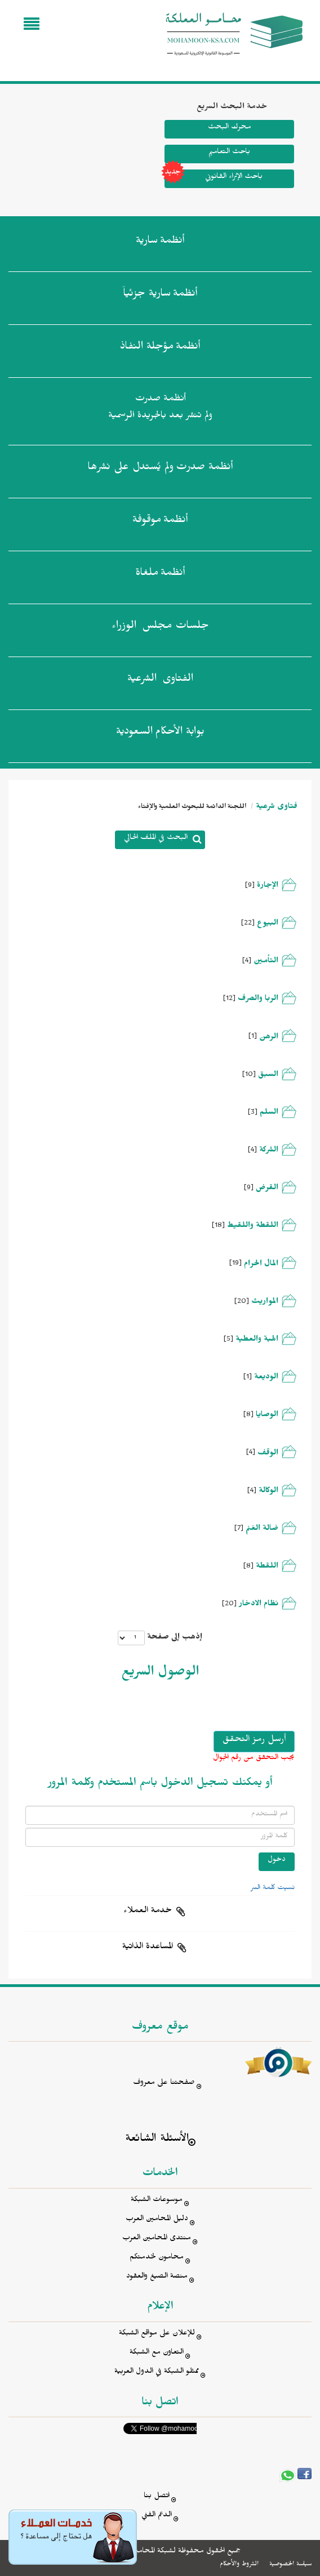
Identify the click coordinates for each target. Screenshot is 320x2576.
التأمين (266, 962)
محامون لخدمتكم (157, 2258)
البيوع (267, 924)
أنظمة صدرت (160, 469)
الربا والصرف (258, 999)
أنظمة (160, 242)
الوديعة (266, 1378)
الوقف (267, 1454)
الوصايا (267, 1416)
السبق (268, 1076)
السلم (269, 1113)
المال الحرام (261, 1265)
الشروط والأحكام (239, 2565)
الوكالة (268, 1492)
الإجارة (267, 886)
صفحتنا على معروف (164, 2083)
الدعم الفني (156, 2516)
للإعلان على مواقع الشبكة (157, 2334)
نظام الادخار (258, 1605)
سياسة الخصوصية (290, 2565)
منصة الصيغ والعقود (157, 2277)
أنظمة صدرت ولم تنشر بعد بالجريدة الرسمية (160, 408)
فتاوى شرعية (276, 807)
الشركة (268, 1151)
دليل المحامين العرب (157, 2220)
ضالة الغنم (262, 1529)
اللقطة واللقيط (252, 1226)
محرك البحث (229, 128)
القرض (267, 1189)
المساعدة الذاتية (147, 1947)
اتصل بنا (157, 2497)
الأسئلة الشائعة (157, 2140)
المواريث (264, 1302)
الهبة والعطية (256, 1340)
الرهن (268, 1038)
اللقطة (267, 1567)
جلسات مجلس (160, 627)
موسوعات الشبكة (157, 2201)
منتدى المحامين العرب (156, 2239)
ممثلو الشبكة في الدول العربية (156, 2372)
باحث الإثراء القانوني (214, 178)
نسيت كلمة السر (273, 1888)
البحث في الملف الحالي (156, 838)
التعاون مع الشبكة (157, 2353)
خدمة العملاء (147, 1911)
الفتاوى (160, 680)
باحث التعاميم (229, 153)
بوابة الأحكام (160, 733)
